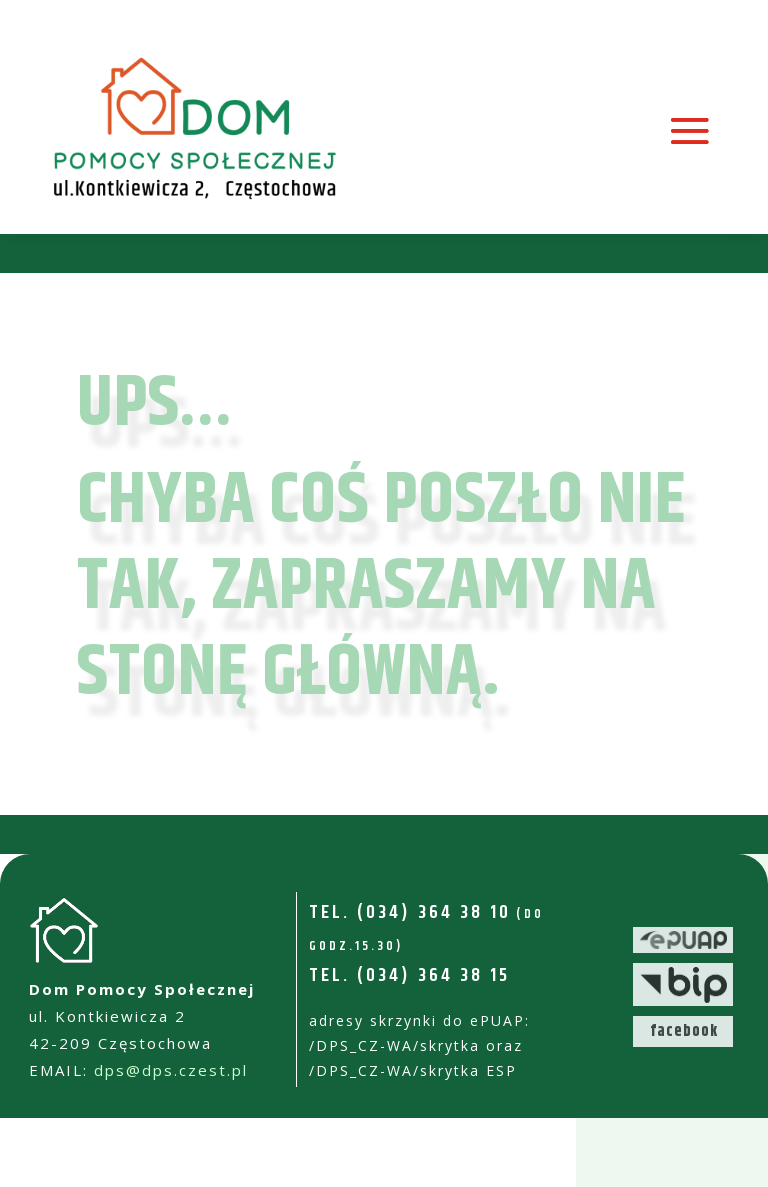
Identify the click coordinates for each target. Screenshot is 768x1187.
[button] (725, 1159)
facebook (684, 1031)
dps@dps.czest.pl (171, 1070)
